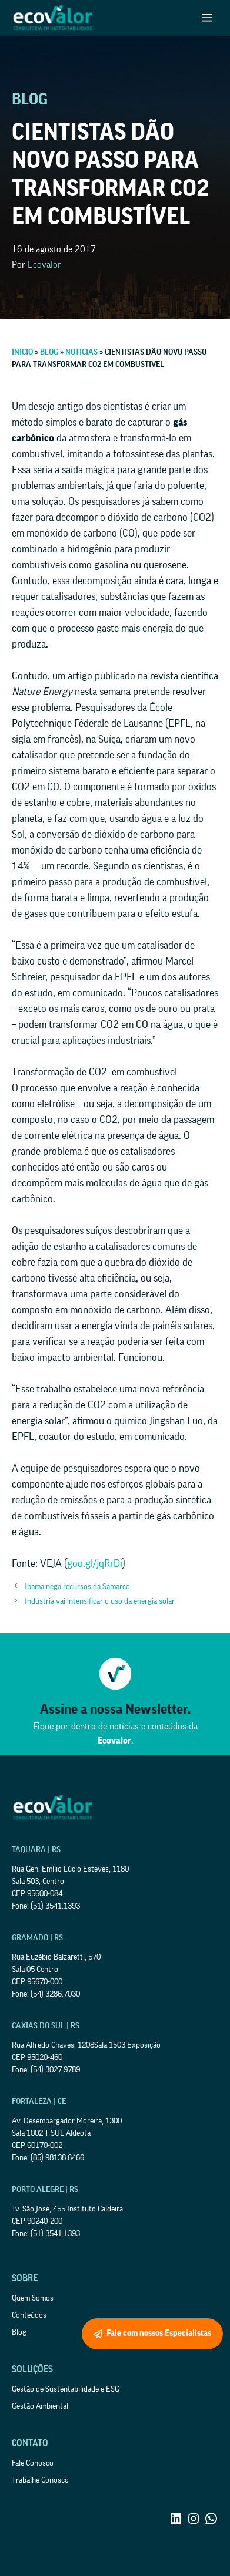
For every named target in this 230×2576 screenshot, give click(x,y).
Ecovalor (44, 264)
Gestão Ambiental (40, 2406)
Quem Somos (33, 2298)
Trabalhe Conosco (40, 2480)
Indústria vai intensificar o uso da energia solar (100, 1601)
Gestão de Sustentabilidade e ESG (65, 2389)
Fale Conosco (33, 2463)
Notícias (81, 352)
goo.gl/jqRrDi (94, 1563)
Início (22, 352)
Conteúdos (29, 2315)
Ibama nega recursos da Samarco (77, 1587)
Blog (49, 352)
